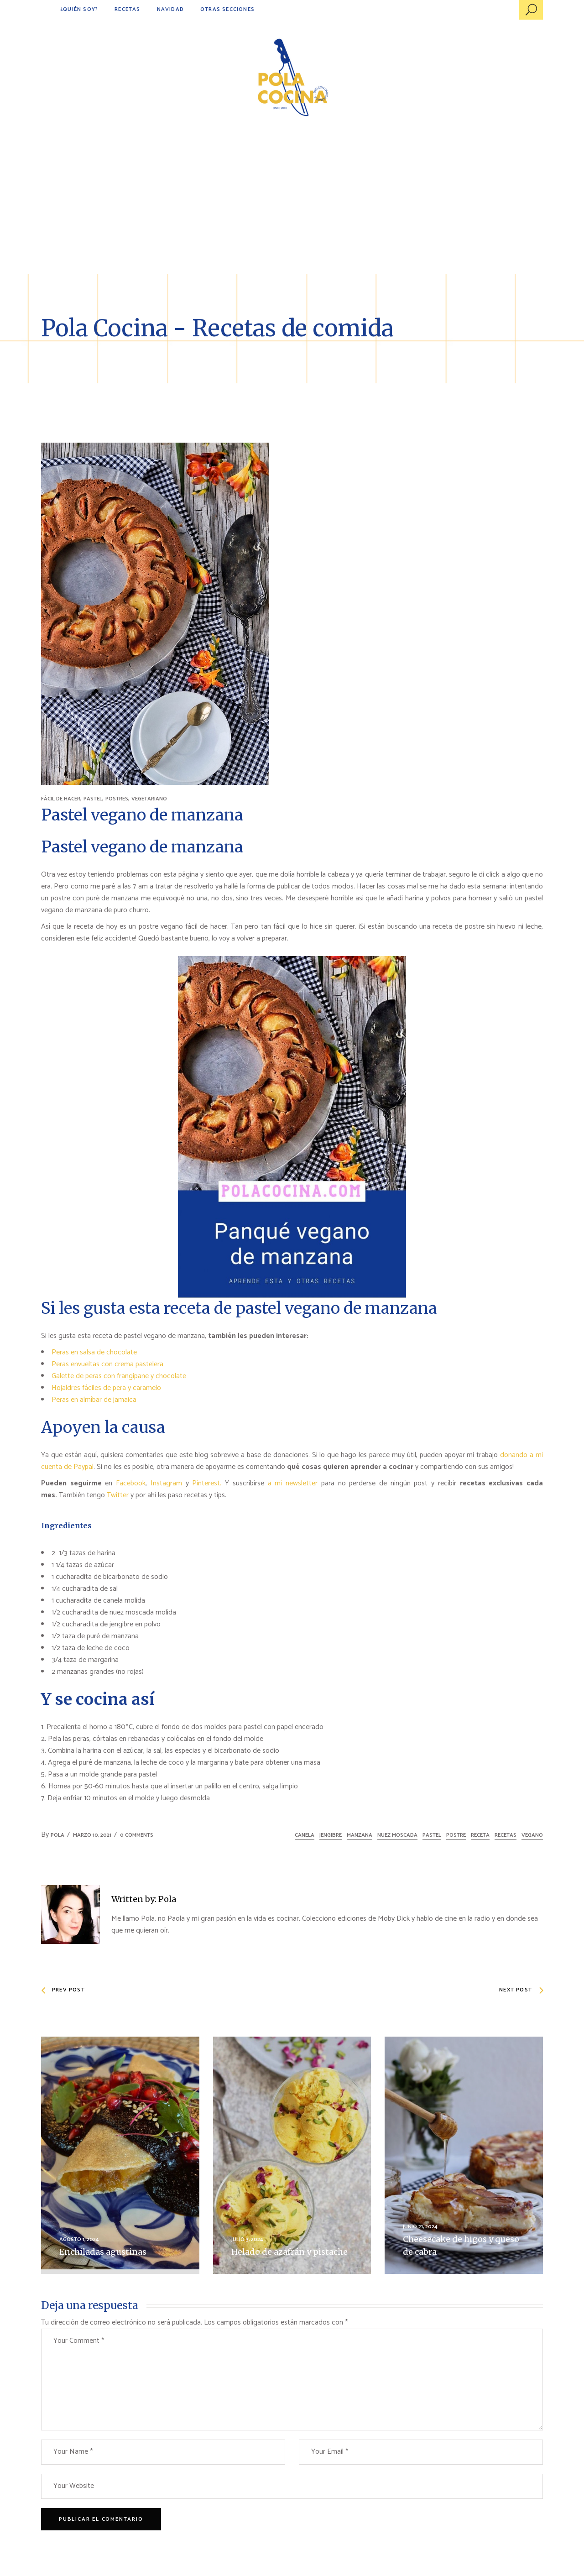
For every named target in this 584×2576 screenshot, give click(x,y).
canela (304, 1835)
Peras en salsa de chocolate (94, 1352)
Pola (57, 1835)
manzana (359, 1835)
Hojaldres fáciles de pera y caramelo (106, 1388)
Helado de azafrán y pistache (289, 2252)
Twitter (118, 1495)
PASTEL (92, 798)
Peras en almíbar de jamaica (94, 1400)
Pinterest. (206, 1483)
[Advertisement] (292, 205)
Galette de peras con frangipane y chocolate (119, 1376)
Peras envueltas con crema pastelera (107, 1364)
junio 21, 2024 (420, 2226)
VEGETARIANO (149, 798)
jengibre (330, 1835)
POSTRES (116, 798)
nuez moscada (397, 1835)
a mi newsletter (293, 1483)
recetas (505, 1835)
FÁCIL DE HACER (60, 798)
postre (456, 1835)
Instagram (166, 1483)
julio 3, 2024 (247, 2239)
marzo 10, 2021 (92, 1835)
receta (480, 1835)
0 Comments (136, 1835)
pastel (431, 1835)
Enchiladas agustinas (102, 2252)
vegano (532, 1835)
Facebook (131, 1483)
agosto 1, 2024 (79, 2239)
